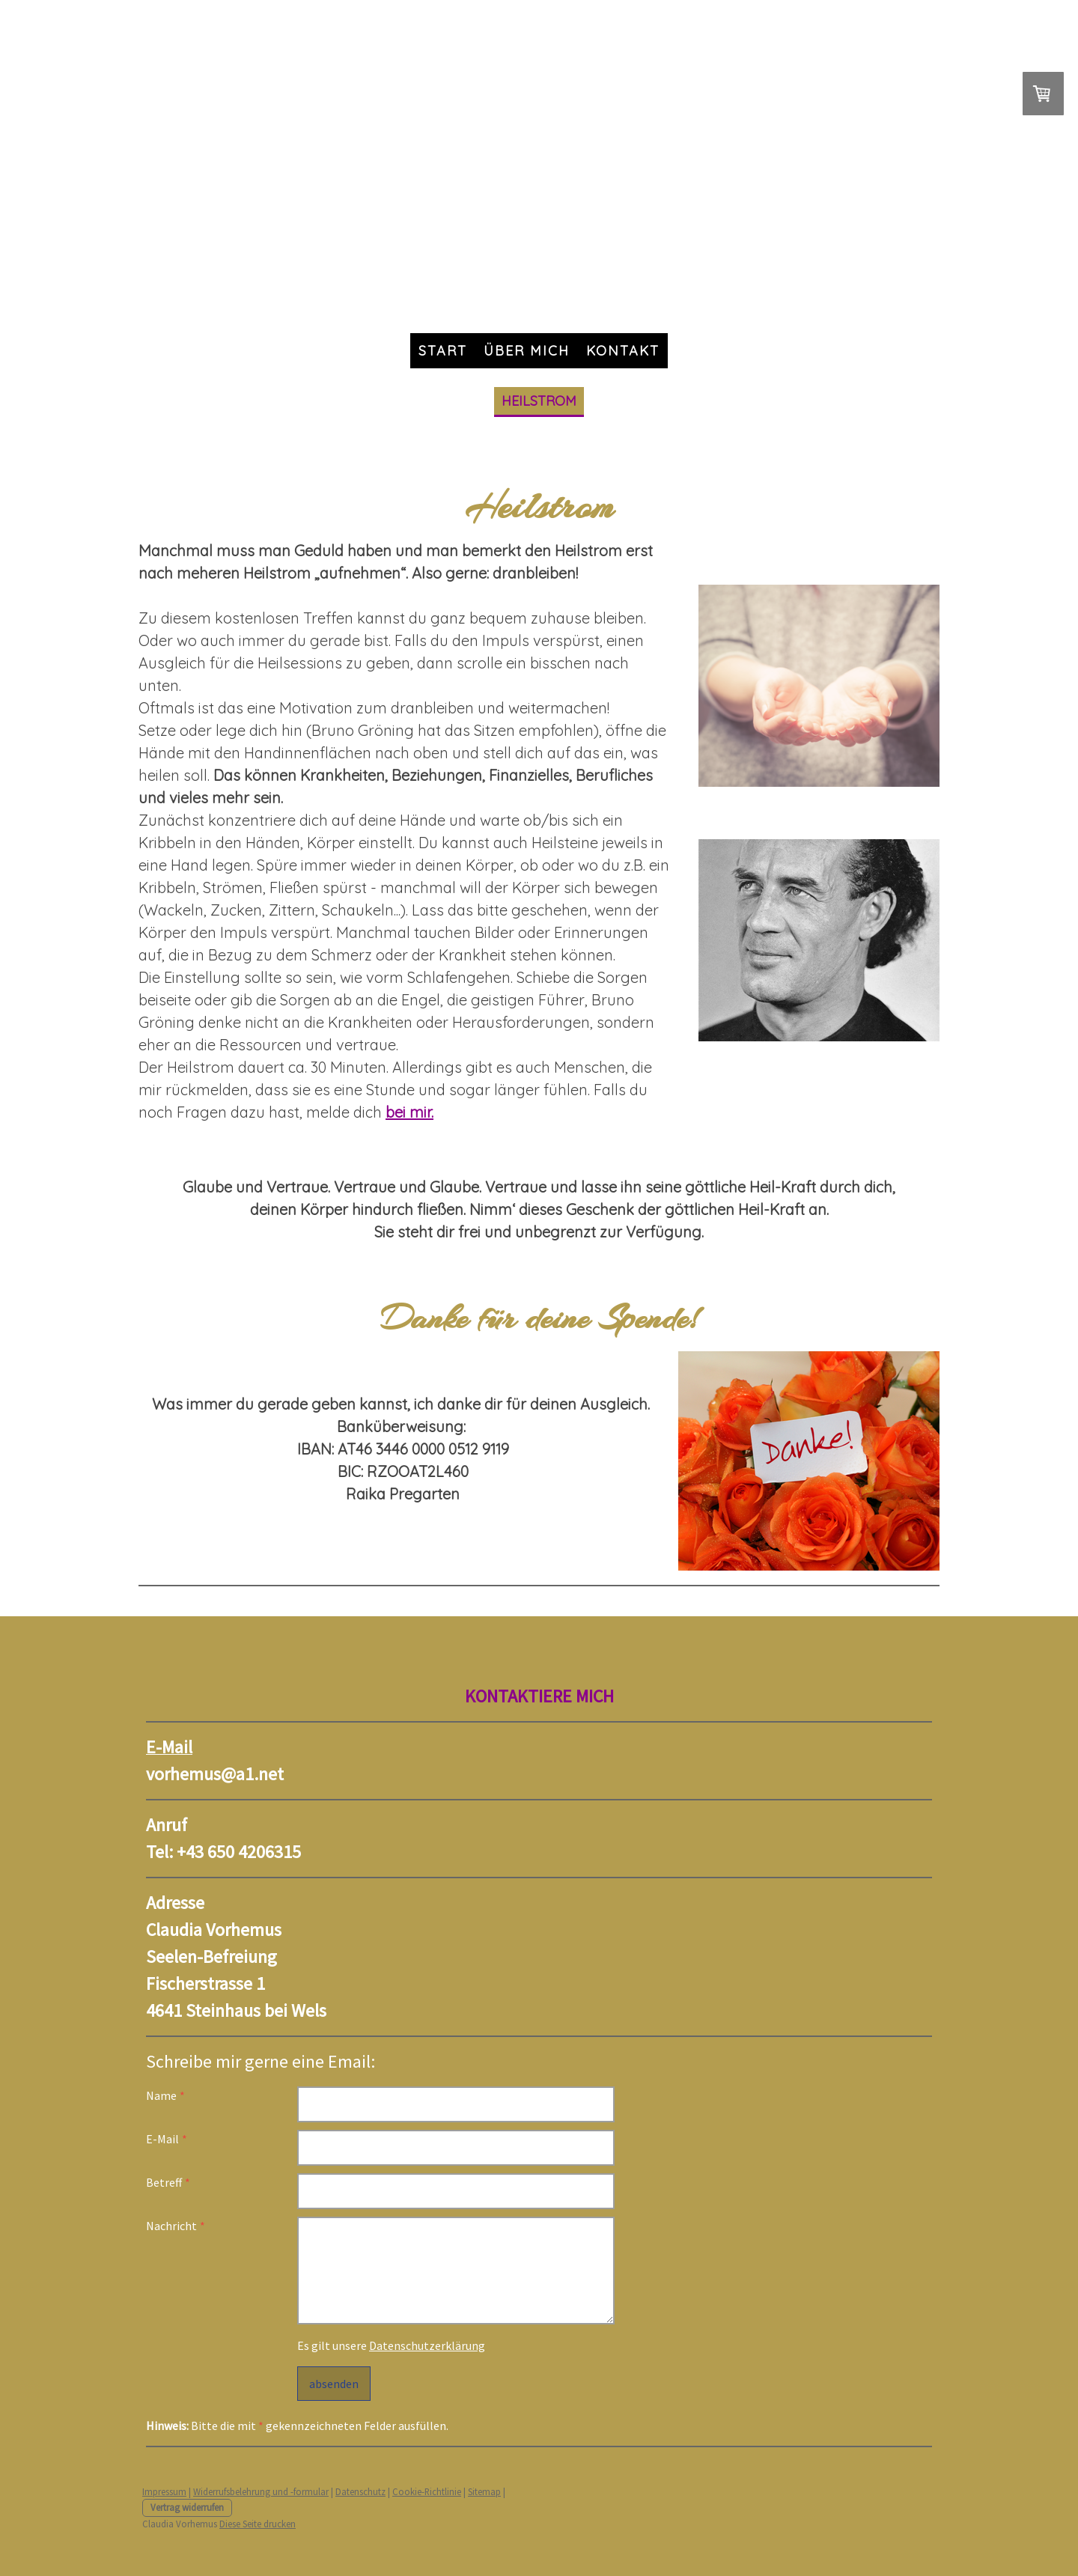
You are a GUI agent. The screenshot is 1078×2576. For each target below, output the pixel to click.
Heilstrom (539, 400)
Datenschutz (360, 2491)
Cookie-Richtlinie (426, 2491)
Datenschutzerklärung (427, 2345)
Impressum (164, 2491)
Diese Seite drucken (257, 2524)
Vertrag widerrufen (187, 2507)
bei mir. (409, 1112)
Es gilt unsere (391, 2345)
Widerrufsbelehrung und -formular (261, 2491)
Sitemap (484, 2491)
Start (442, 350)
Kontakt (623, 350)
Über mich (527, 350)
